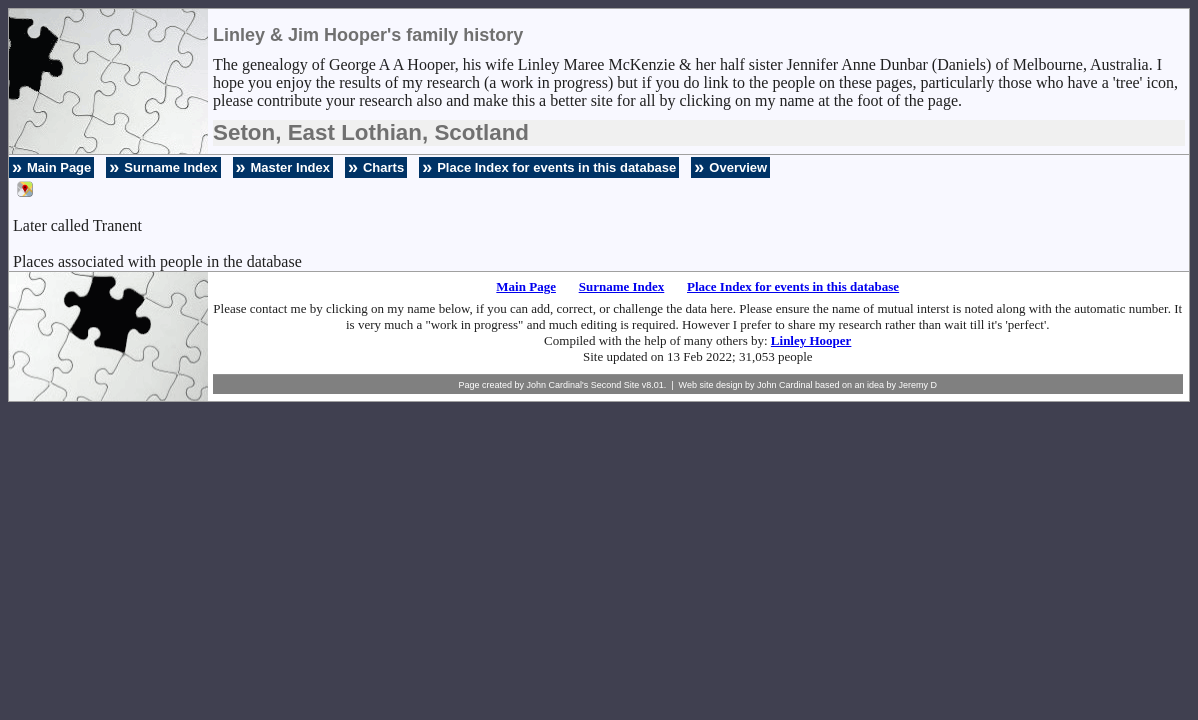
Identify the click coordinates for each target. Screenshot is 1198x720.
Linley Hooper (811, 340)
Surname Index (170, 167)
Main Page (59, 167)
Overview (738, 167)
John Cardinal (785, 385)
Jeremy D (918, 385)
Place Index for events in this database (556, 167)
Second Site (615, 385)
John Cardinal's (557, 385)
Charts (383, 167)
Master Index (290, 167)
